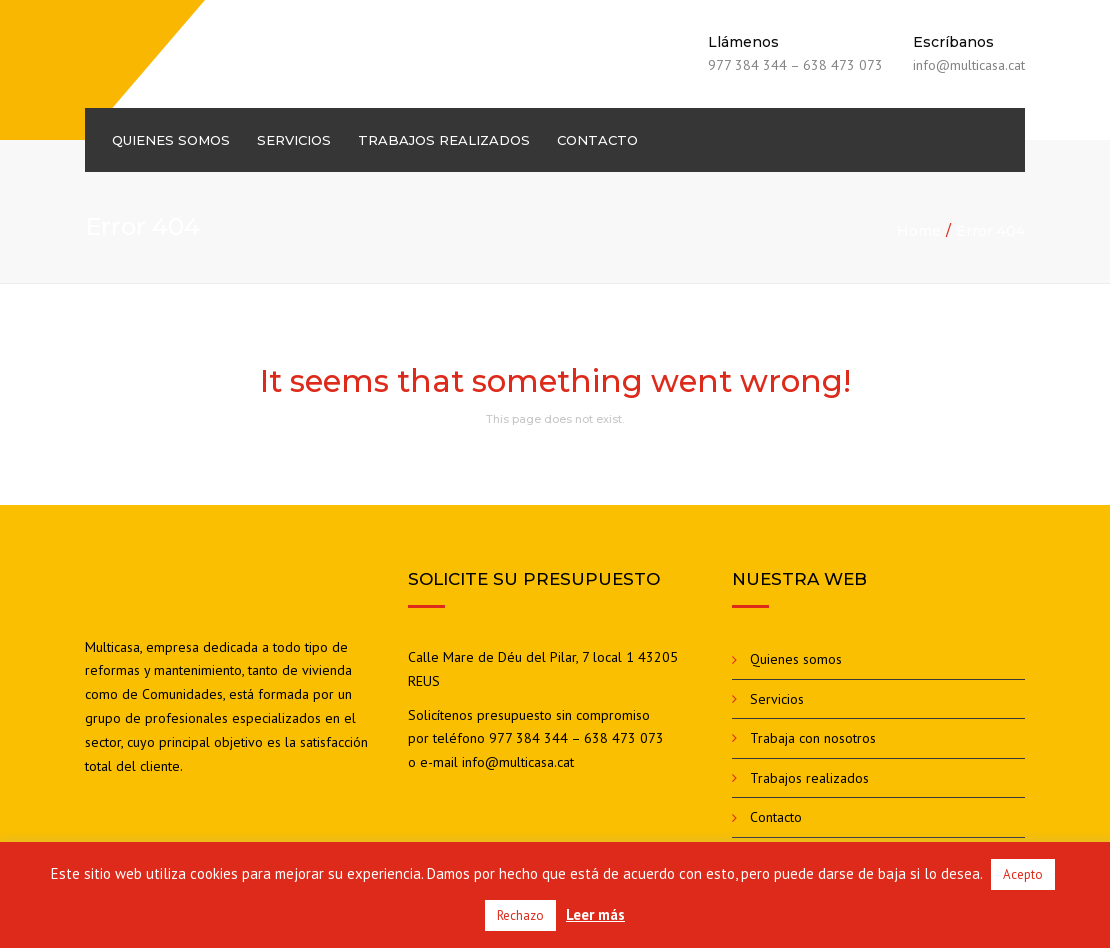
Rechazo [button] (520, 915)
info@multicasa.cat (518, 762)
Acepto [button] (1023, 874)
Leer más (595, 914)
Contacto (597, 140)
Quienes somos (171, 140)
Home (919, 231)
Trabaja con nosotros (813, 738)
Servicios (294, 140)
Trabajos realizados (444, 140)
